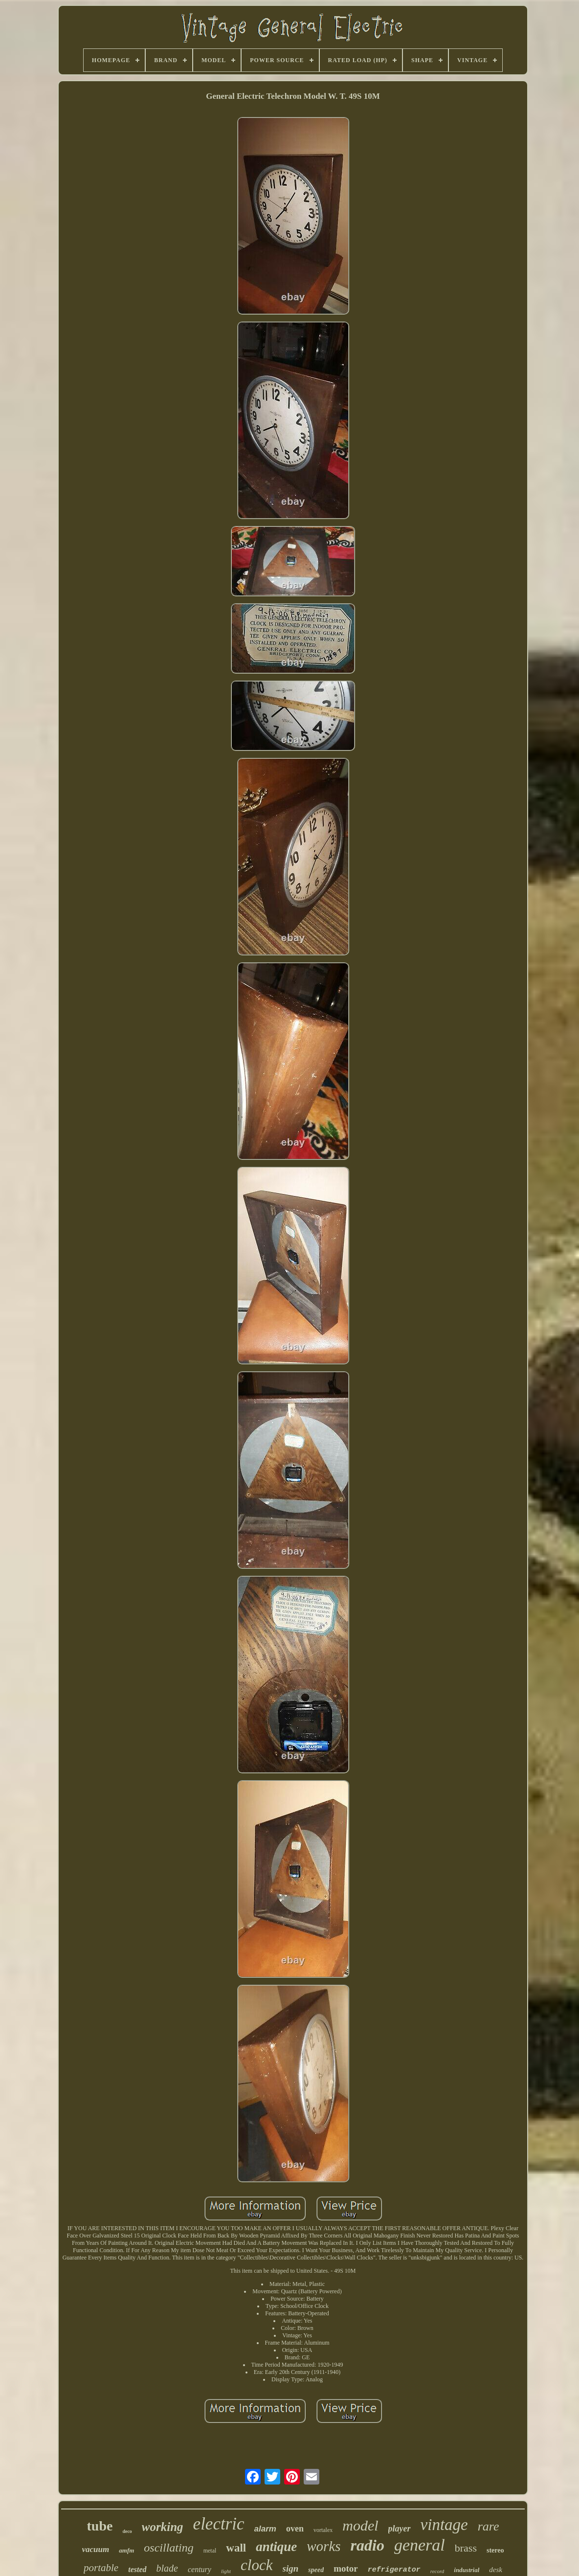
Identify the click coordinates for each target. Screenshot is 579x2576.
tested (137, 2569)
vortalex (323, 2530)
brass (466, 2548)
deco (127, 2531)
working (162, 2526)
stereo (495, 2550)
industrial (466, 2570)
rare (488, 2526)
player (399, 2528)
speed (316, 2570)
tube (99, 2525)
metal (210, 2550)
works (323, 2546)
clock (256, 2565)
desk (495, 2570)
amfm (126, 2550)
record (437, 2571)
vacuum (96, 2549)
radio (367, 2545)
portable (101, 2568)
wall (236, 2548)
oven (295, 2528)
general (419, 2545)
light (226, 2571)
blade (167, 2568)
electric (219, 2523)
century (199, 2569)
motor (346, 2568)
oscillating (168, 2547)
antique (276, 2546)
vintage (444, 2524)
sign (291, 2568)
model (360, 2525)
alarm (265, 2528)
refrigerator (394, 2570)
